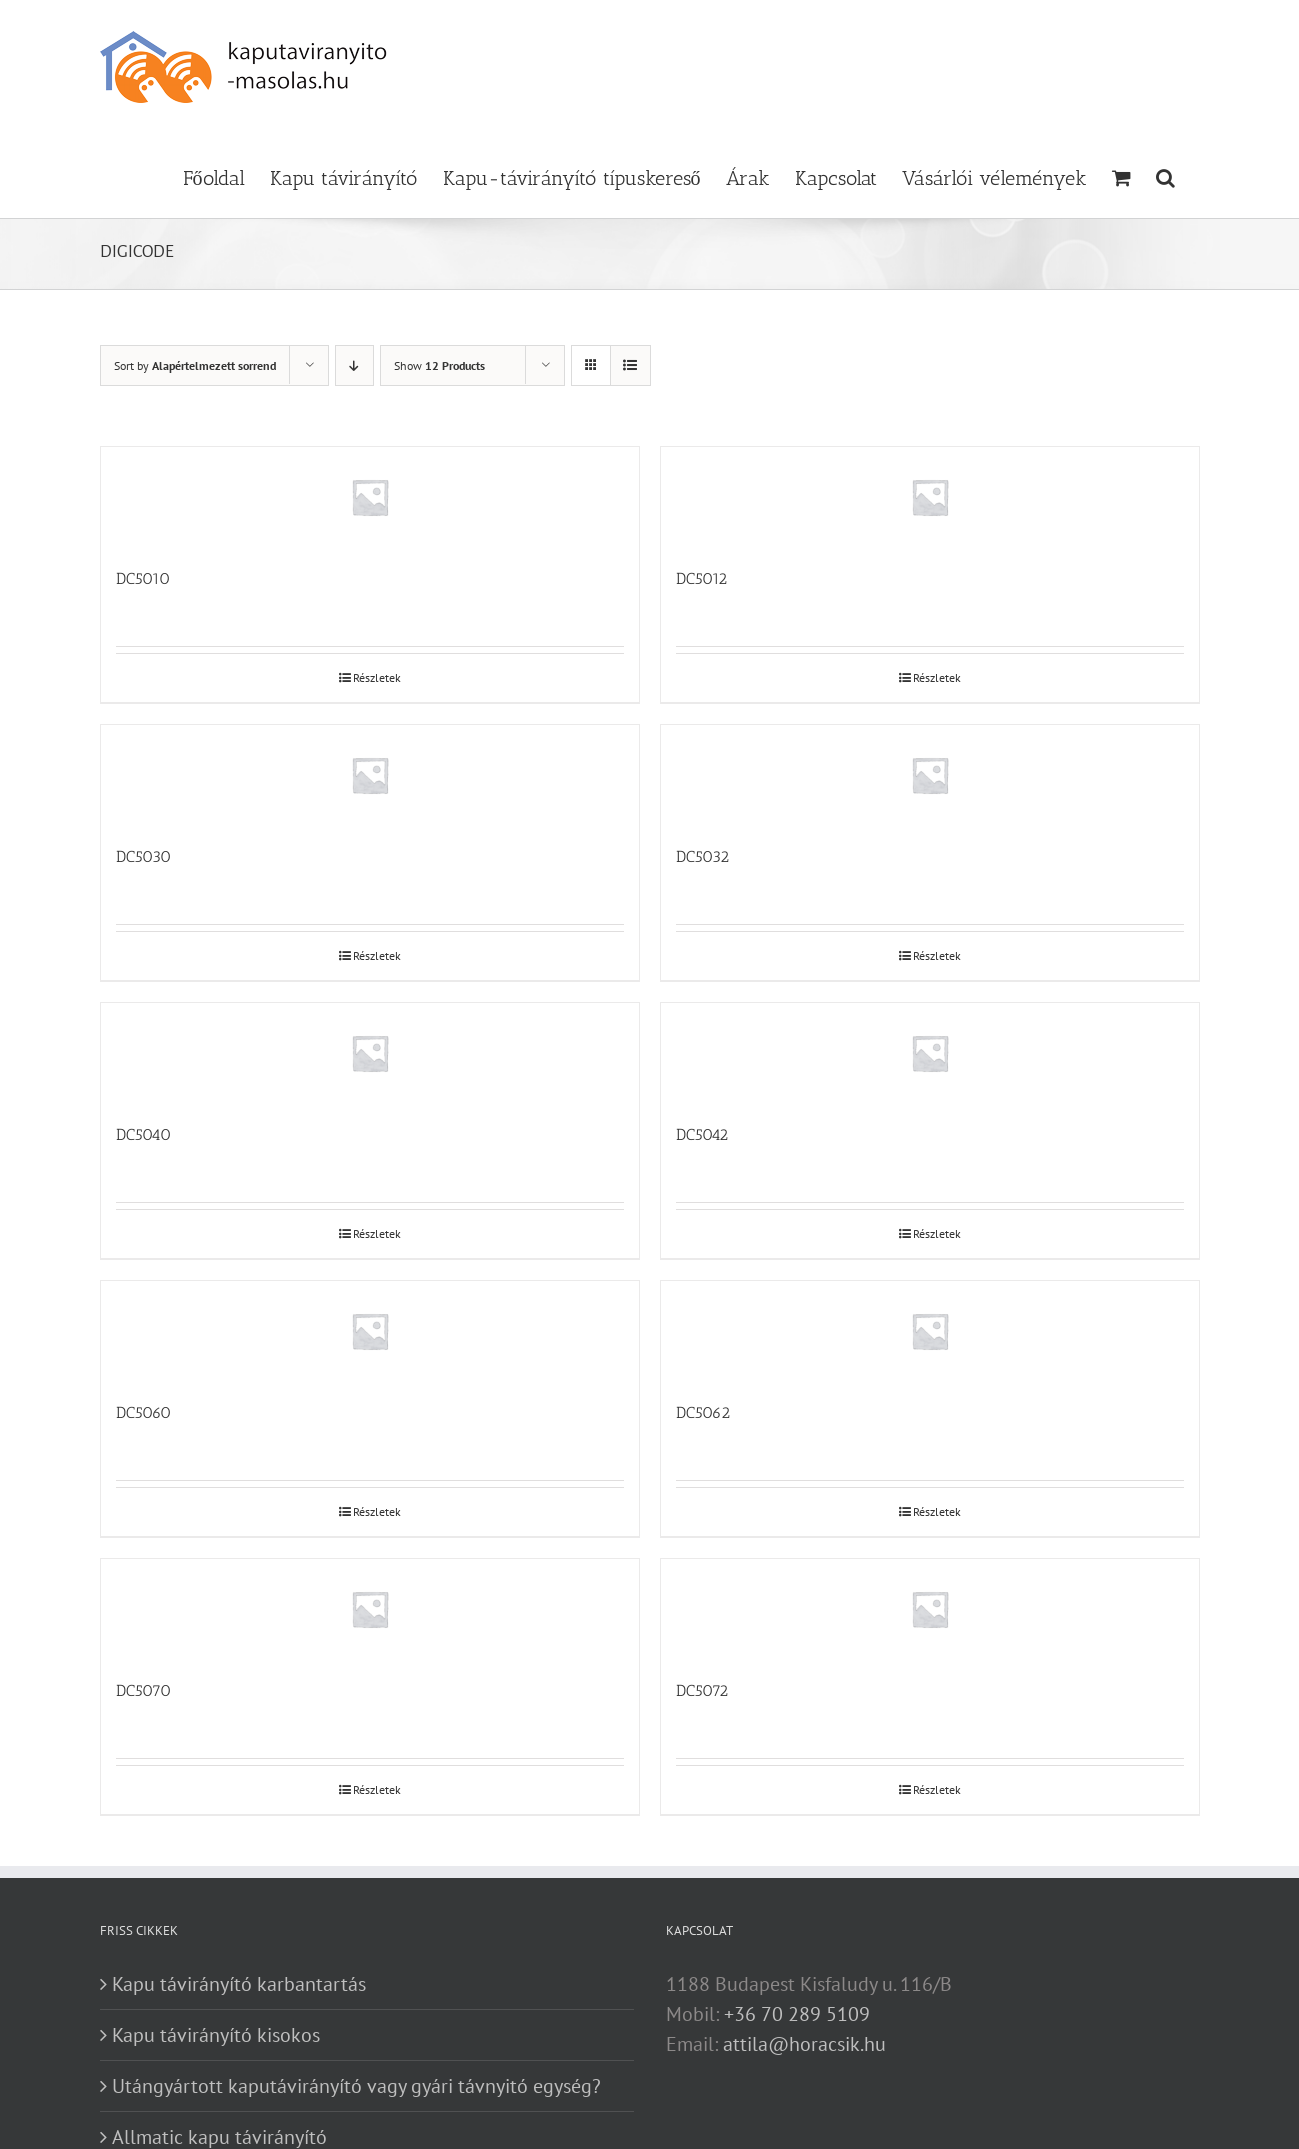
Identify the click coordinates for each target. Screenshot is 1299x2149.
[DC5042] (930, 1053)
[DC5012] (930, 497)
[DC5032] (930, 775)
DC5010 (143, 578)
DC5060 (143, 1412)
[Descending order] (354, 365)
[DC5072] (930, 1609)
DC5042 (702, 1134)
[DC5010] (370, 497)
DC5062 (703, 1412)
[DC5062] (930, 1331)
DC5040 (143, 1134)
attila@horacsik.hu (804, 2044)
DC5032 (702, 856)
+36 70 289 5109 (797, 2014)
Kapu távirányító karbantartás (239, 1984)
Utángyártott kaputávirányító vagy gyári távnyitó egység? (356, 2086)
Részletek (377, 677)
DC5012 (701, 578)
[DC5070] (370, 1609)
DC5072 (702, 1690)
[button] (1165, 176)
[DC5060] (370, 1331)
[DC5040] (370, 1053)
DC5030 (143, 856)
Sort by (195, 365)
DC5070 (143, 1690)
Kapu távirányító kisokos (216, 2035)
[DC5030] (370, 775)
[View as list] (630, 365)
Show (439, 365)
